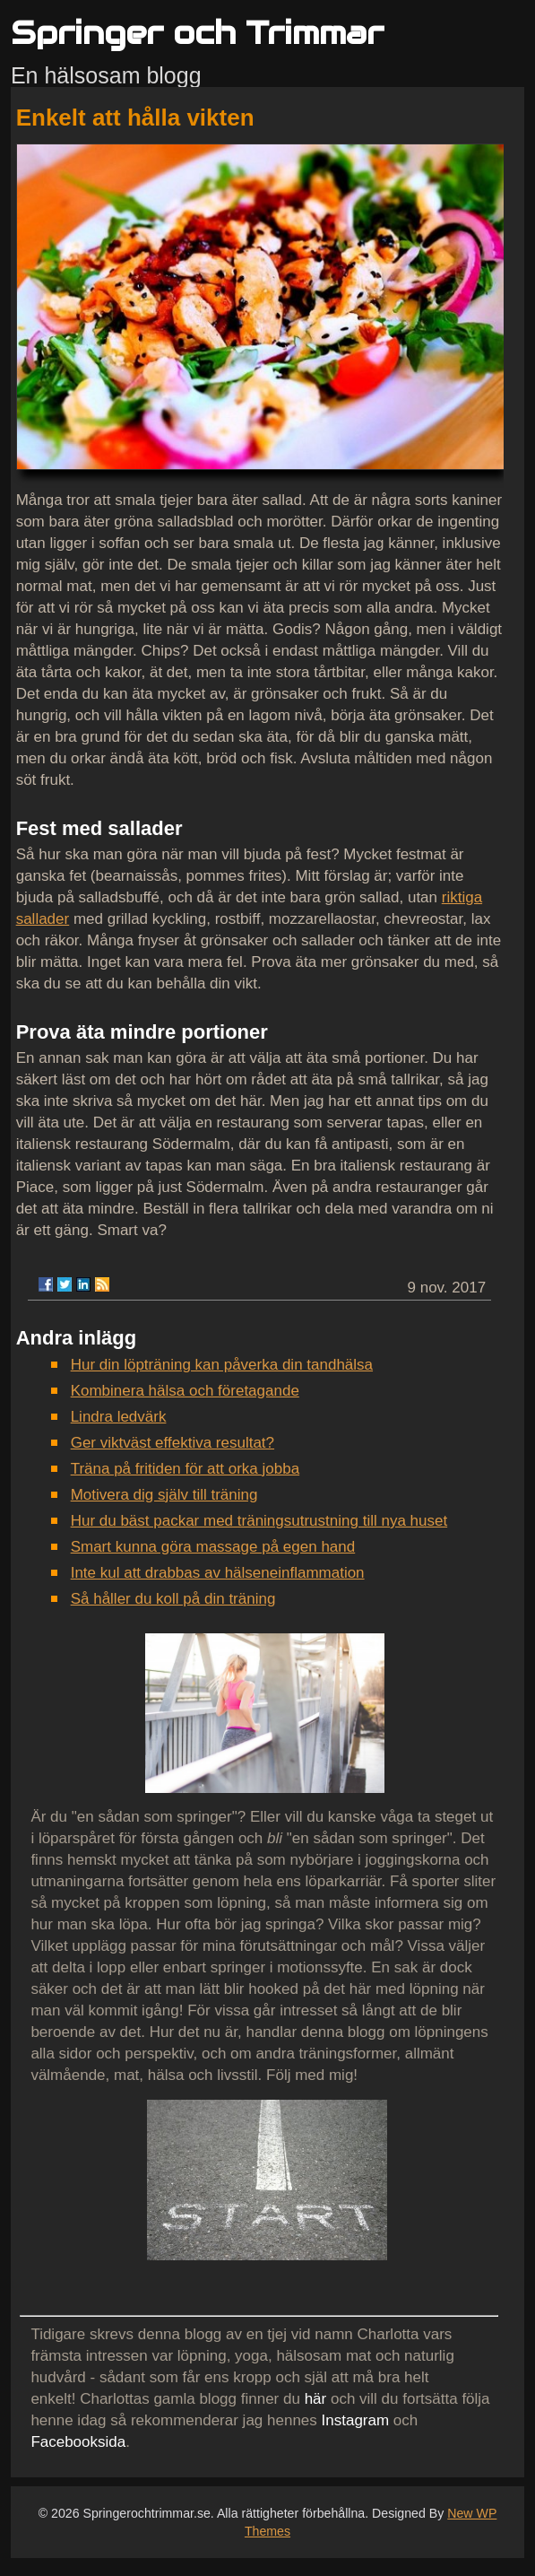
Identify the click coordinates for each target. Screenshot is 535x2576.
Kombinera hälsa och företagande (185, 1390)
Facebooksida (77, 2441)
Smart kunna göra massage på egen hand (213, 1546)
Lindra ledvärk (119, 1416)
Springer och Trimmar (197, 33)
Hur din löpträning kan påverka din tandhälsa (222, 1364)
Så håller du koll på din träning (173, 1598)
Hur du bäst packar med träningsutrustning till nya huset (259, 1520)
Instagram (356, 2420)
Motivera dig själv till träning (164, 1494)
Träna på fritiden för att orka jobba (185, 1468)
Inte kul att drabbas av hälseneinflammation (218, 1572)
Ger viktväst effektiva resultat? (172, 1442)
